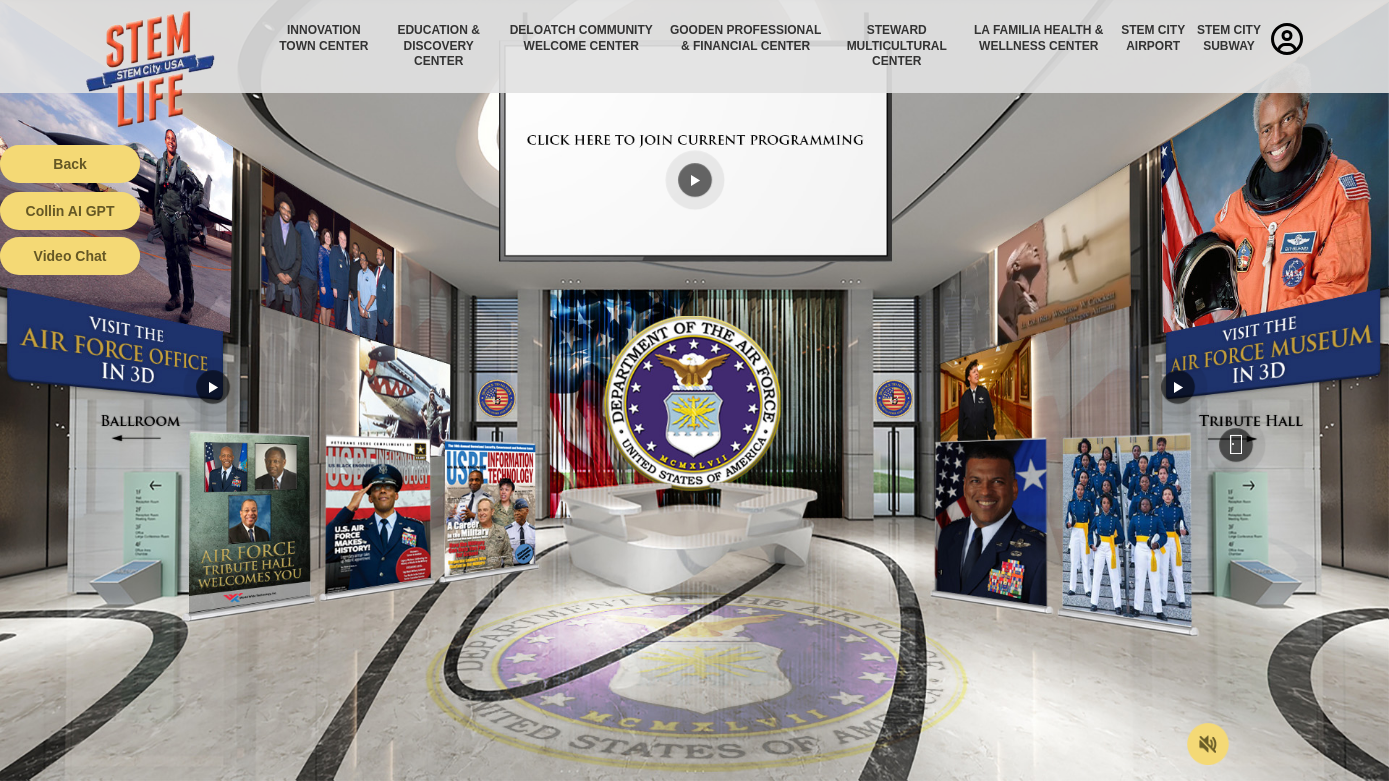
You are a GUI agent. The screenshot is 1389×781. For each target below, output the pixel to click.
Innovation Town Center (323, 38)
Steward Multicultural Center (897, 45)
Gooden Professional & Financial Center (745, 38)
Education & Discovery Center (438, 45)
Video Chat (70, 256)
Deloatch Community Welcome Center (581, 38)
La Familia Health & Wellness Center (1039, 38)
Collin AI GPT (70, 211)
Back (69, 164)
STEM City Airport (1153, 38)
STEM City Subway (1229, 38)
